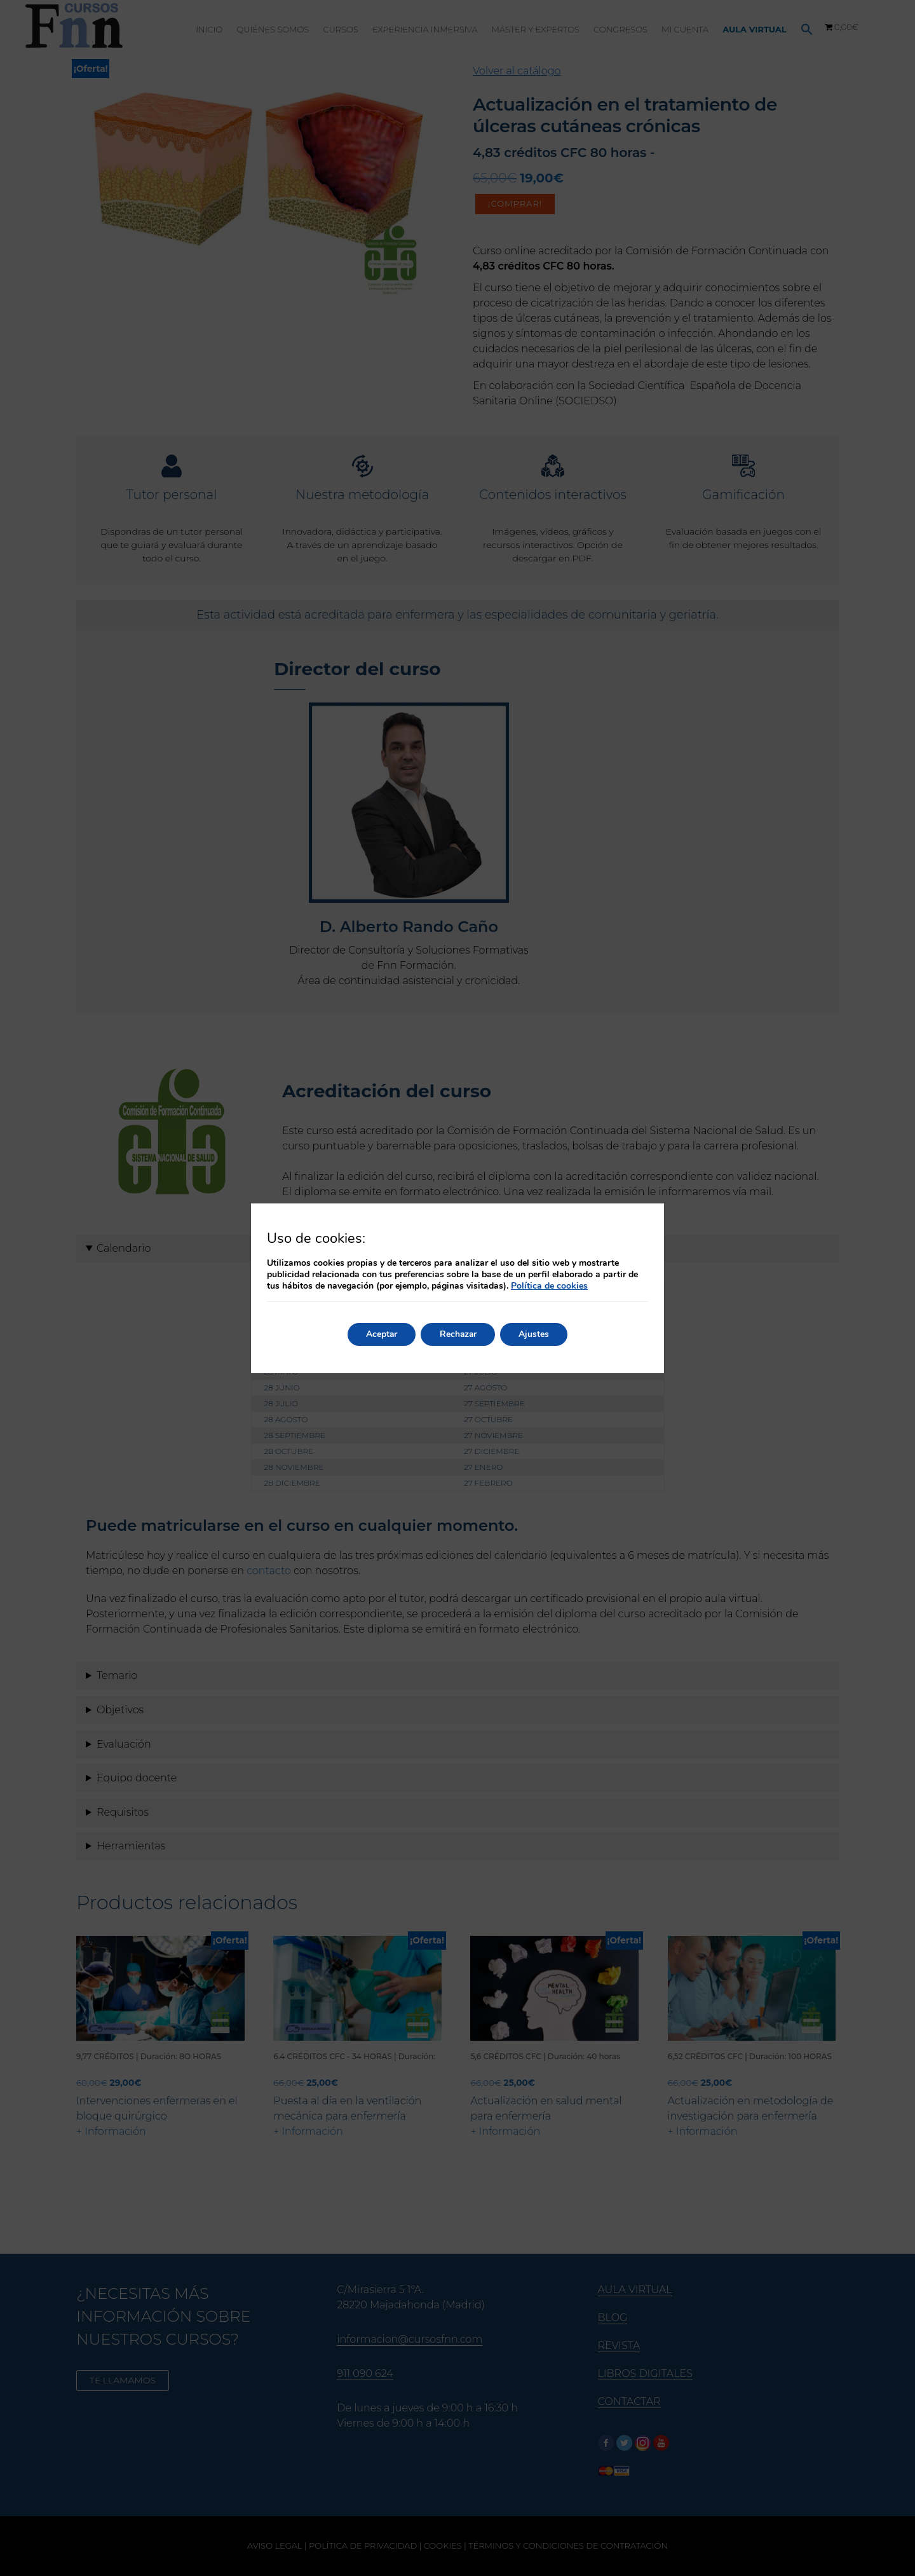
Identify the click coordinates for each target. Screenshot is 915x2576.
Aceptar (380, 1334)
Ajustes (535, 1334)
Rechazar (458, 1334)
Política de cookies (549, 1286)
